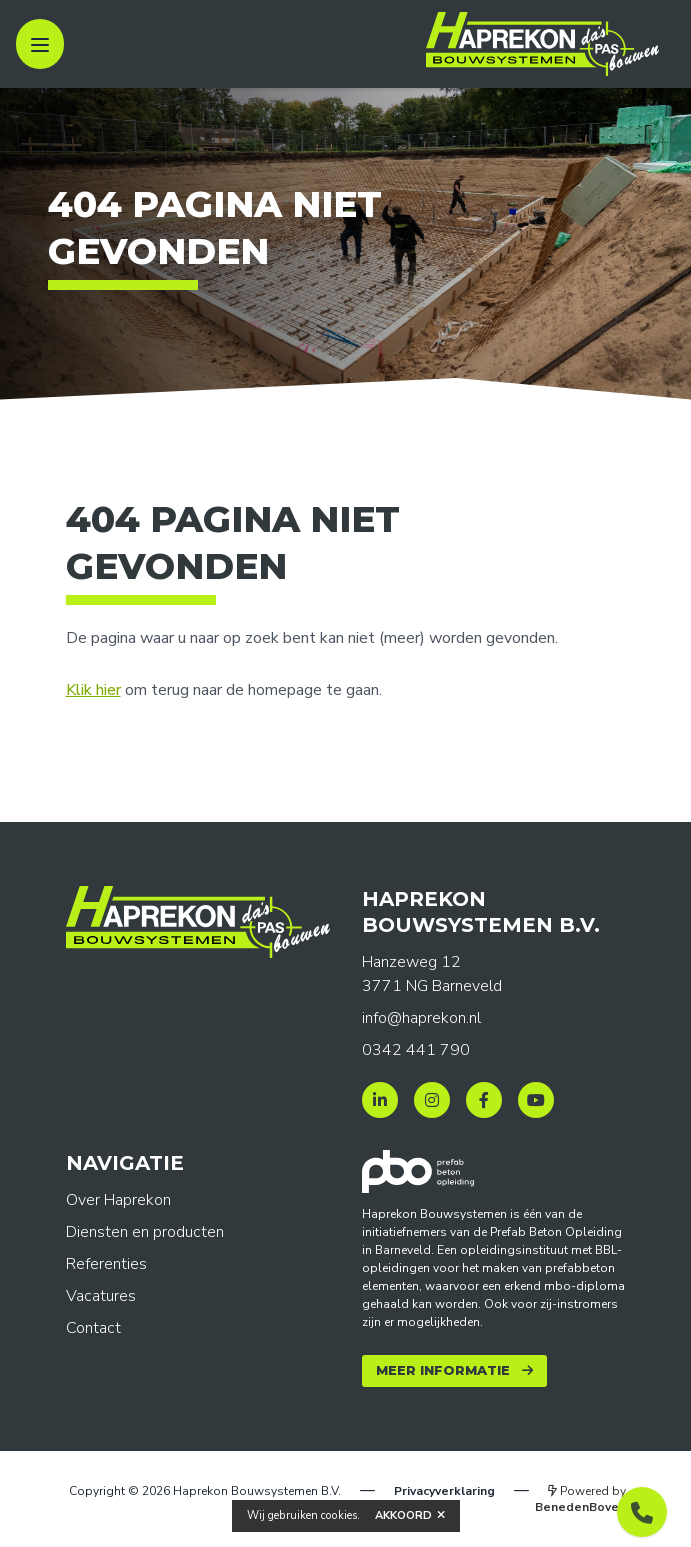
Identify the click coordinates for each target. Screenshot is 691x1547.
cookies (339, 1515)
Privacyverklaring (444, 1491)
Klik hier (93, 690)
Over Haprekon (118, 1200)
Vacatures (101, 1296)
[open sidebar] (40, 43)
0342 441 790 (416, 1050)
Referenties (106, 1264)
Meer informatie (443, 1370)
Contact (93, 1328)
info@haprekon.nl (421, 1018)
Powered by (580, 1499)
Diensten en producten (145, 1232)
